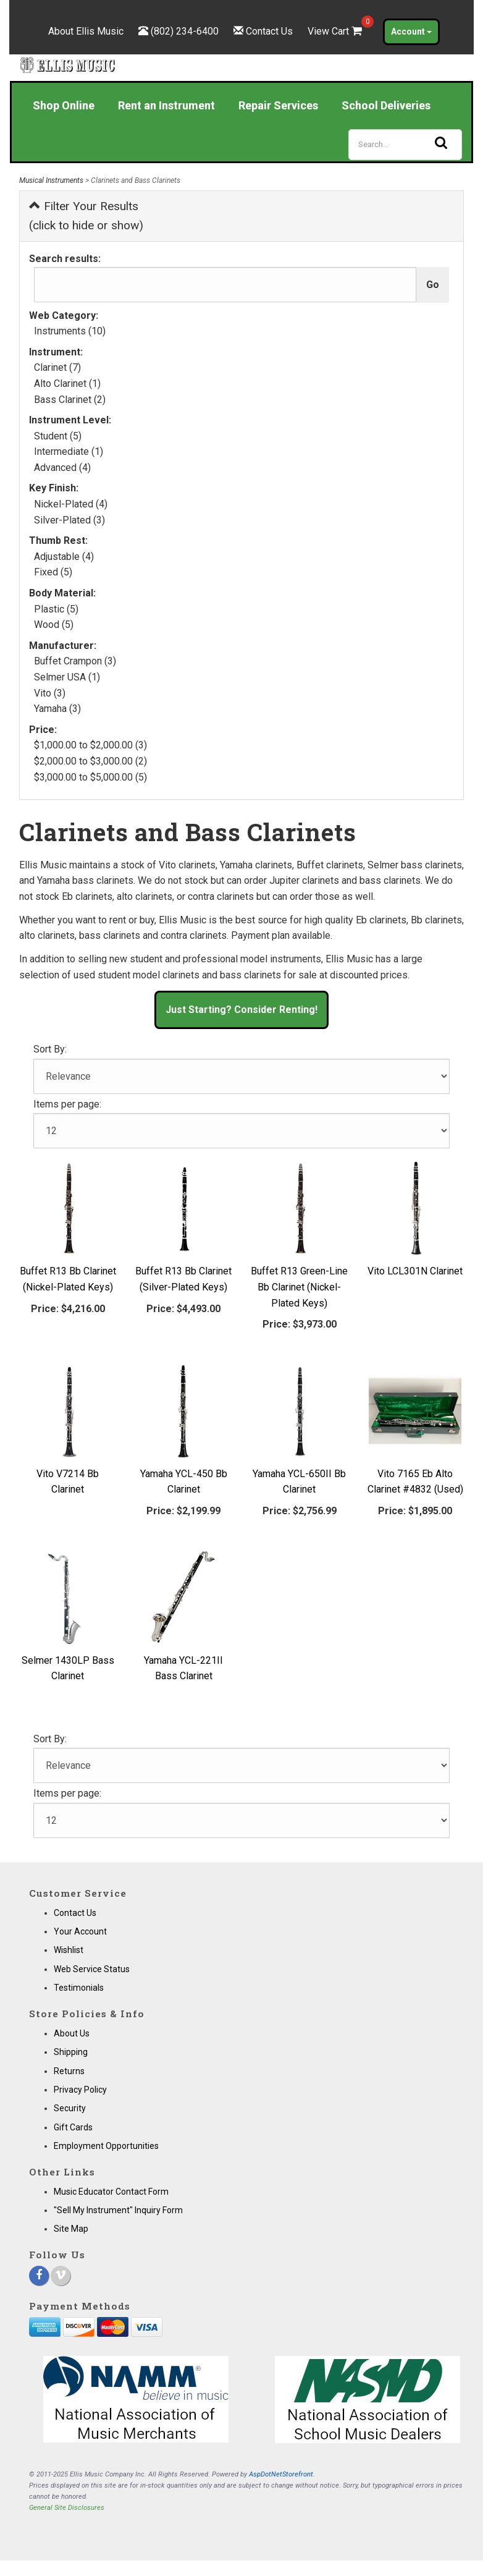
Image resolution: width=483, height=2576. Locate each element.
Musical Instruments (51, 180)
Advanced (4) (62, 467)
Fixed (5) (53, 572)
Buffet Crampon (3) (75, 661)
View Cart (336, 31)
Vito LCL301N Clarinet (415, 1271)
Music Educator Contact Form (111, 2192)
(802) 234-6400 (185, 31)
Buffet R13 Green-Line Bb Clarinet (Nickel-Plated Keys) (299, 1286)
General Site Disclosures (66, 2508)
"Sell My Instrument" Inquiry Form (118, 2210)
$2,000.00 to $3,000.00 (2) (90, 761)
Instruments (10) (70, 331)
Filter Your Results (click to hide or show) (86, 215)
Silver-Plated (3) (69, 520)
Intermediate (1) (68, 451)
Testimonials (79, 1988)
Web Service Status (92, 1969)
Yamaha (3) (57, 708)
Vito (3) (49, 693)
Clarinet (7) (57, 367)
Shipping (71, 2052)
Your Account (80, 1931)
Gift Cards (73, 2127)
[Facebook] (39, 2276)
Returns (69, 2071)
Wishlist (68, 1950)
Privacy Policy (80, 2090)
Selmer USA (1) (67, 677)
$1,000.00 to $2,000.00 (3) (90, 745)
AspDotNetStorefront (281, 2474)
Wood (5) (54, 624)
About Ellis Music (86, 31)
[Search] (405, 144)
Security (70, 2108)
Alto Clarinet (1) (67, 383)
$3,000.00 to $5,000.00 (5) (90, 777)
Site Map (71, 2229)
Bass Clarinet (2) (70, 399)
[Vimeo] (60, 2276)
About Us (72, 2033)
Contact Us (269, 31)
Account (411, 31)
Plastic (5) (56, 609)
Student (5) (58, 436)
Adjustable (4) (64, 556)
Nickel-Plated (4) (70, 504)
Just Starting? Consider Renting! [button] (241, 1009)
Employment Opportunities (106, 2146)
